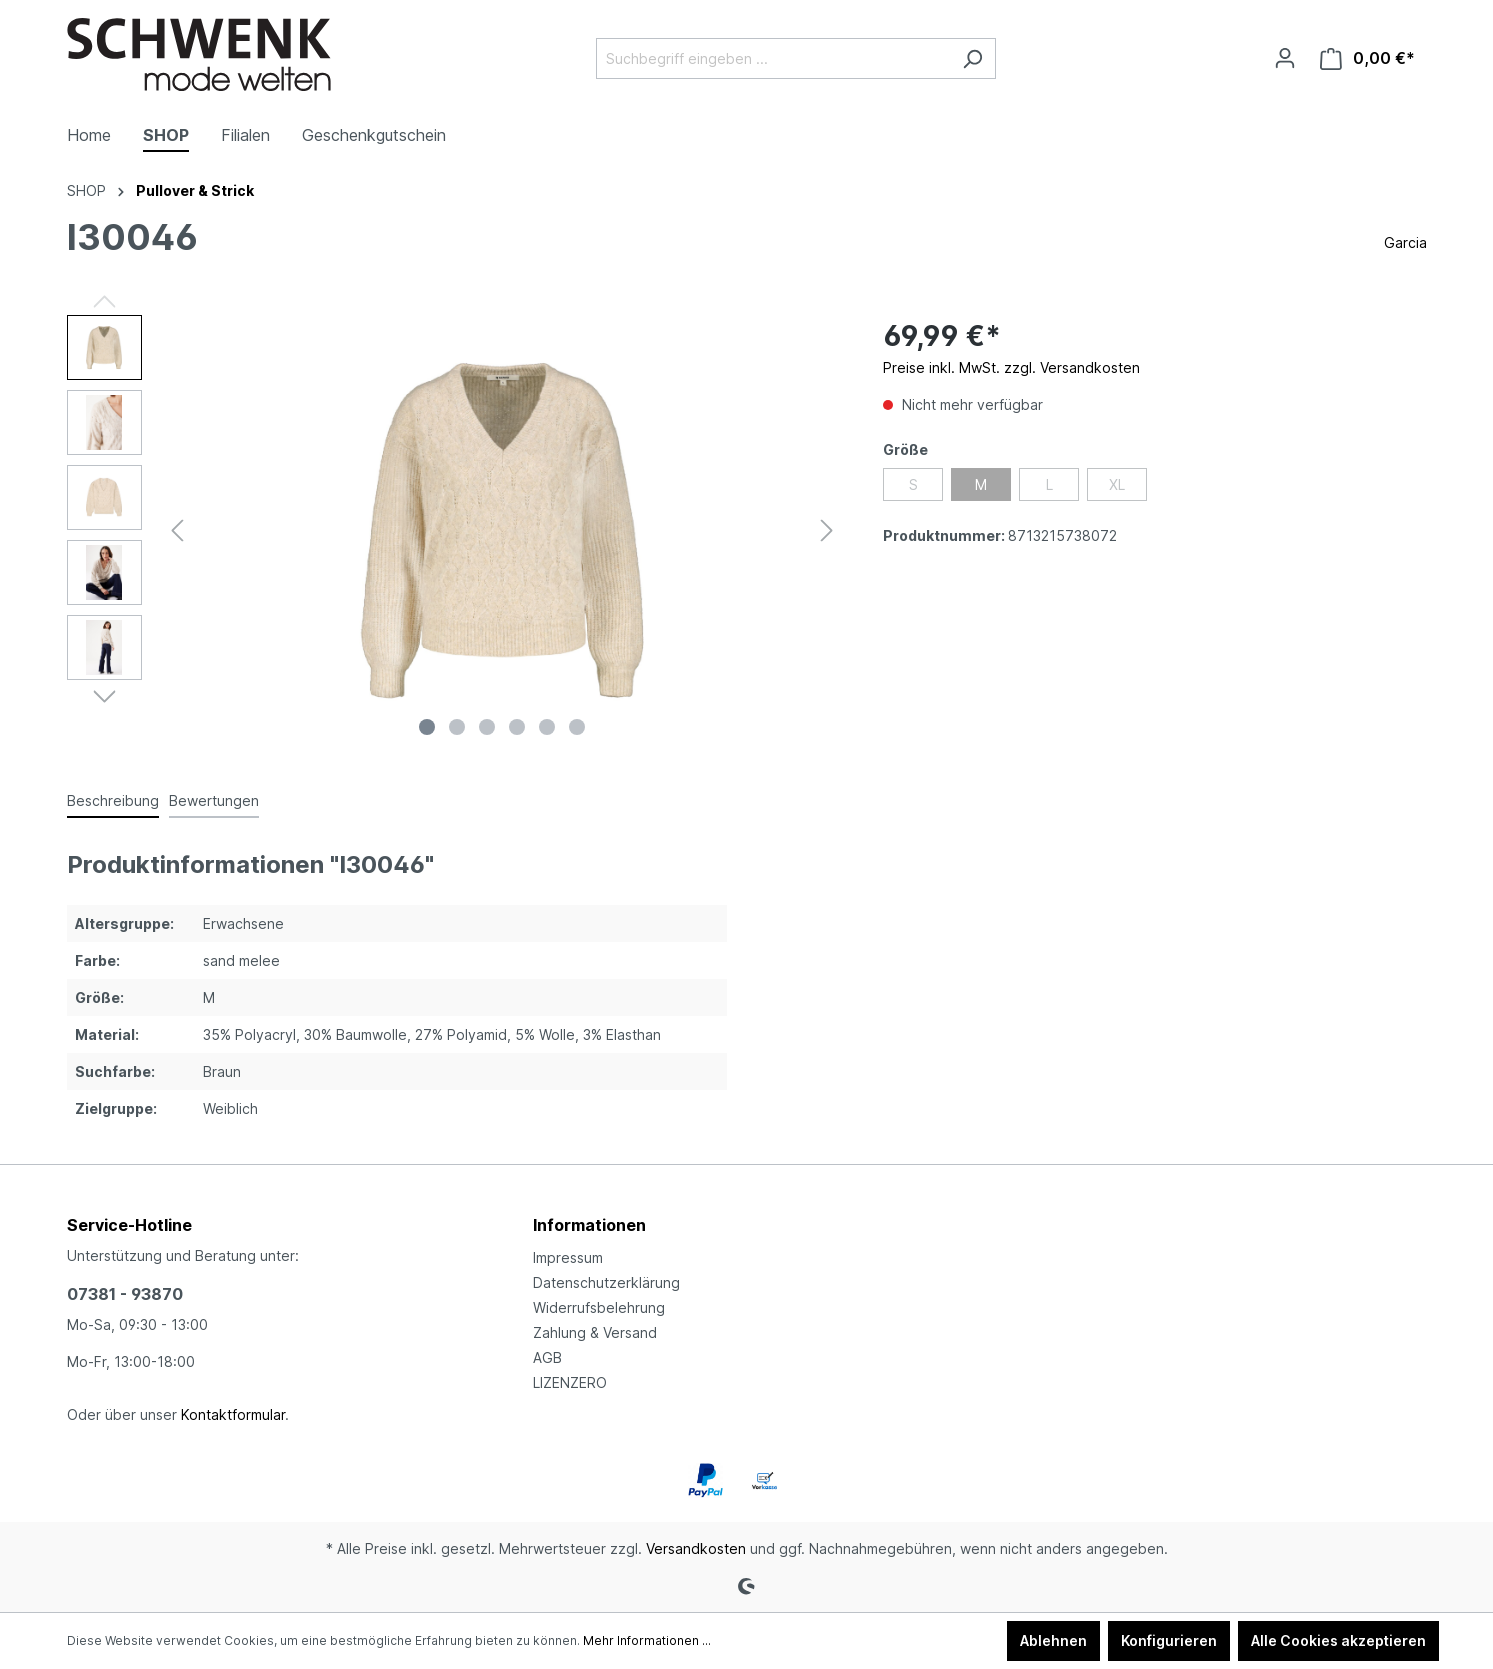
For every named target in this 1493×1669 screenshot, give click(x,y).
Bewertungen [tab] (214, 800)
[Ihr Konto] (1285, 58)
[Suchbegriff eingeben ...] (773, 58)
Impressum (568, 1257)
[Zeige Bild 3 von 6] (487, 727)
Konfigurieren (1169, 1640)
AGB (547, 1357)
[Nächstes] (827, 530)
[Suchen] (972, 58)
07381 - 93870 (125, 1294)
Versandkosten (696, 1548)
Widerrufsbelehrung (599, 1307)
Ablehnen (1053, 1640)
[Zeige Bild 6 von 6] (577, 727)
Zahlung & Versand (595, 1332)
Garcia (1405, 242)
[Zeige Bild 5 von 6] (547, 727)
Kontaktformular (233, 1414)
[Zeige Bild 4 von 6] (517, 727)
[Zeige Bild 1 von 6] (427, 727)
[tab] (113, 801)
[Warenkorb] (1367, 58)
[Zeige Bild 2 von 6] (457, 727)
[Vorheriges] (177, 530)
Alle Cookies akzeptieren (1338, 1640)
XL (1117, 484)
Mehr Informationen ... (647, 1640)
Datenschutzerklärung (606, 1282)
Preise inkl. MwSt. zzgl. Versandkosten (1011, 367)
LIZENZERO (570, 1382)
